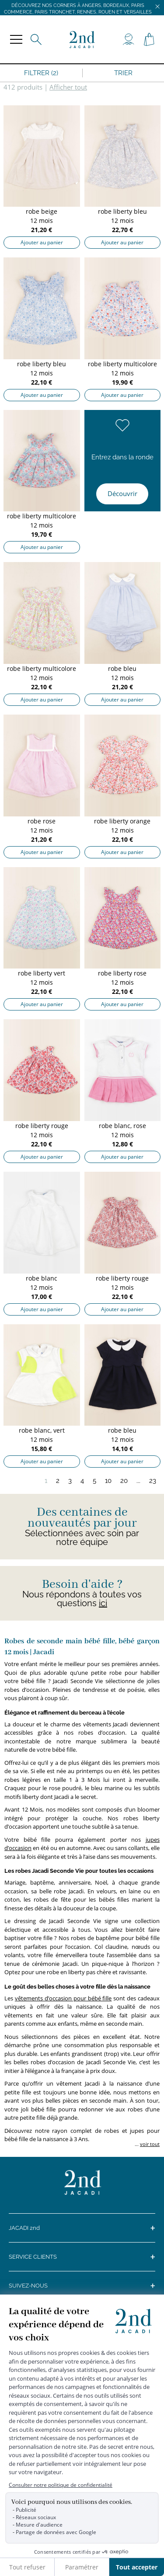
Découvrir (122, 493)
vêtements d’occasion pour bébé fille (63, 1998)
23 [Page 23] (152, 1481)
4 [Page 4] (82, 1481)
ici (103, 1603)
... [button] (146, 2144)
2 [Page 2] (57, 1481)
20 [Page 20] (124, 1481)
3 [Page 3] (70, 1481)
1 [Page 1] (46, 1481)
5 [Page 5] (94, 1481)
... (138, 1481)
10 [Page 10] (108, 1481)
